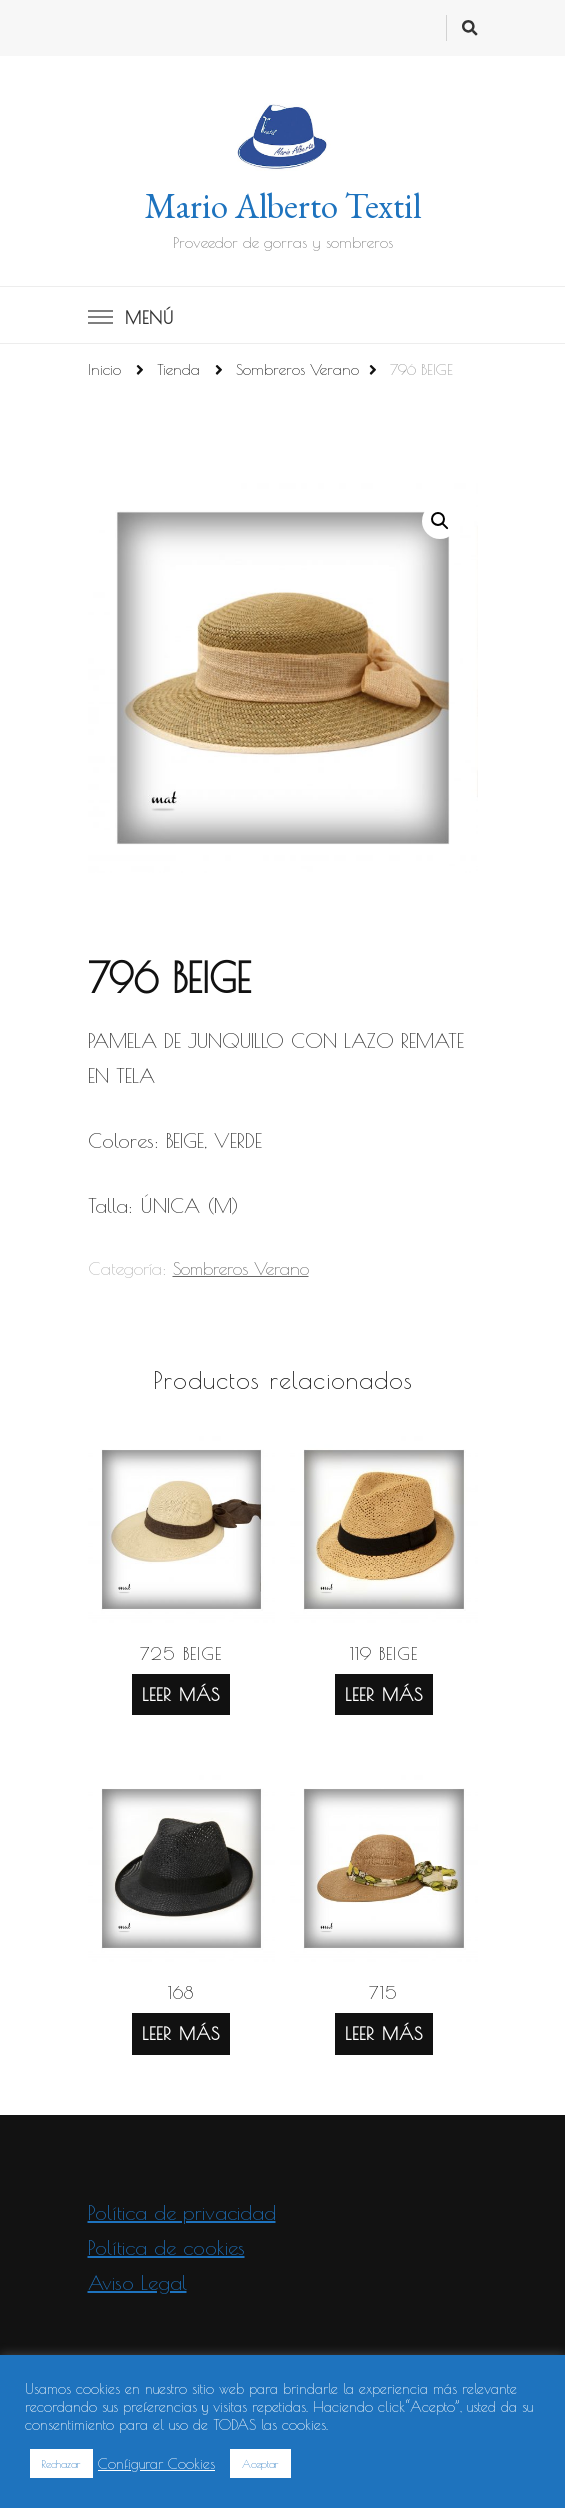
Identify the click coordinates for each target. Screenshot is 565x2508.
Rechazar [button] (61, 2463)
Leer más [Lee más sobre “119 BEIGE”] (384, 1694)
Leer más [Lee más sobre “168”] (181, 2033)
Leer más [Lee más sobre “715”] (384, 2033)
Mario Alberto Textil (283, 205)
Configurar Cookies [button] (156, 2463)
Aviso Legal (137, 2282)
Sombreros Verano (241, 1268)
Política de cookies (166, 2247)
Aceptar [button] (260, 2463)
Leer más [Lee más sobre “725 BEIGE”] (181, 1694)
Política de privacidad (182, 2212)
